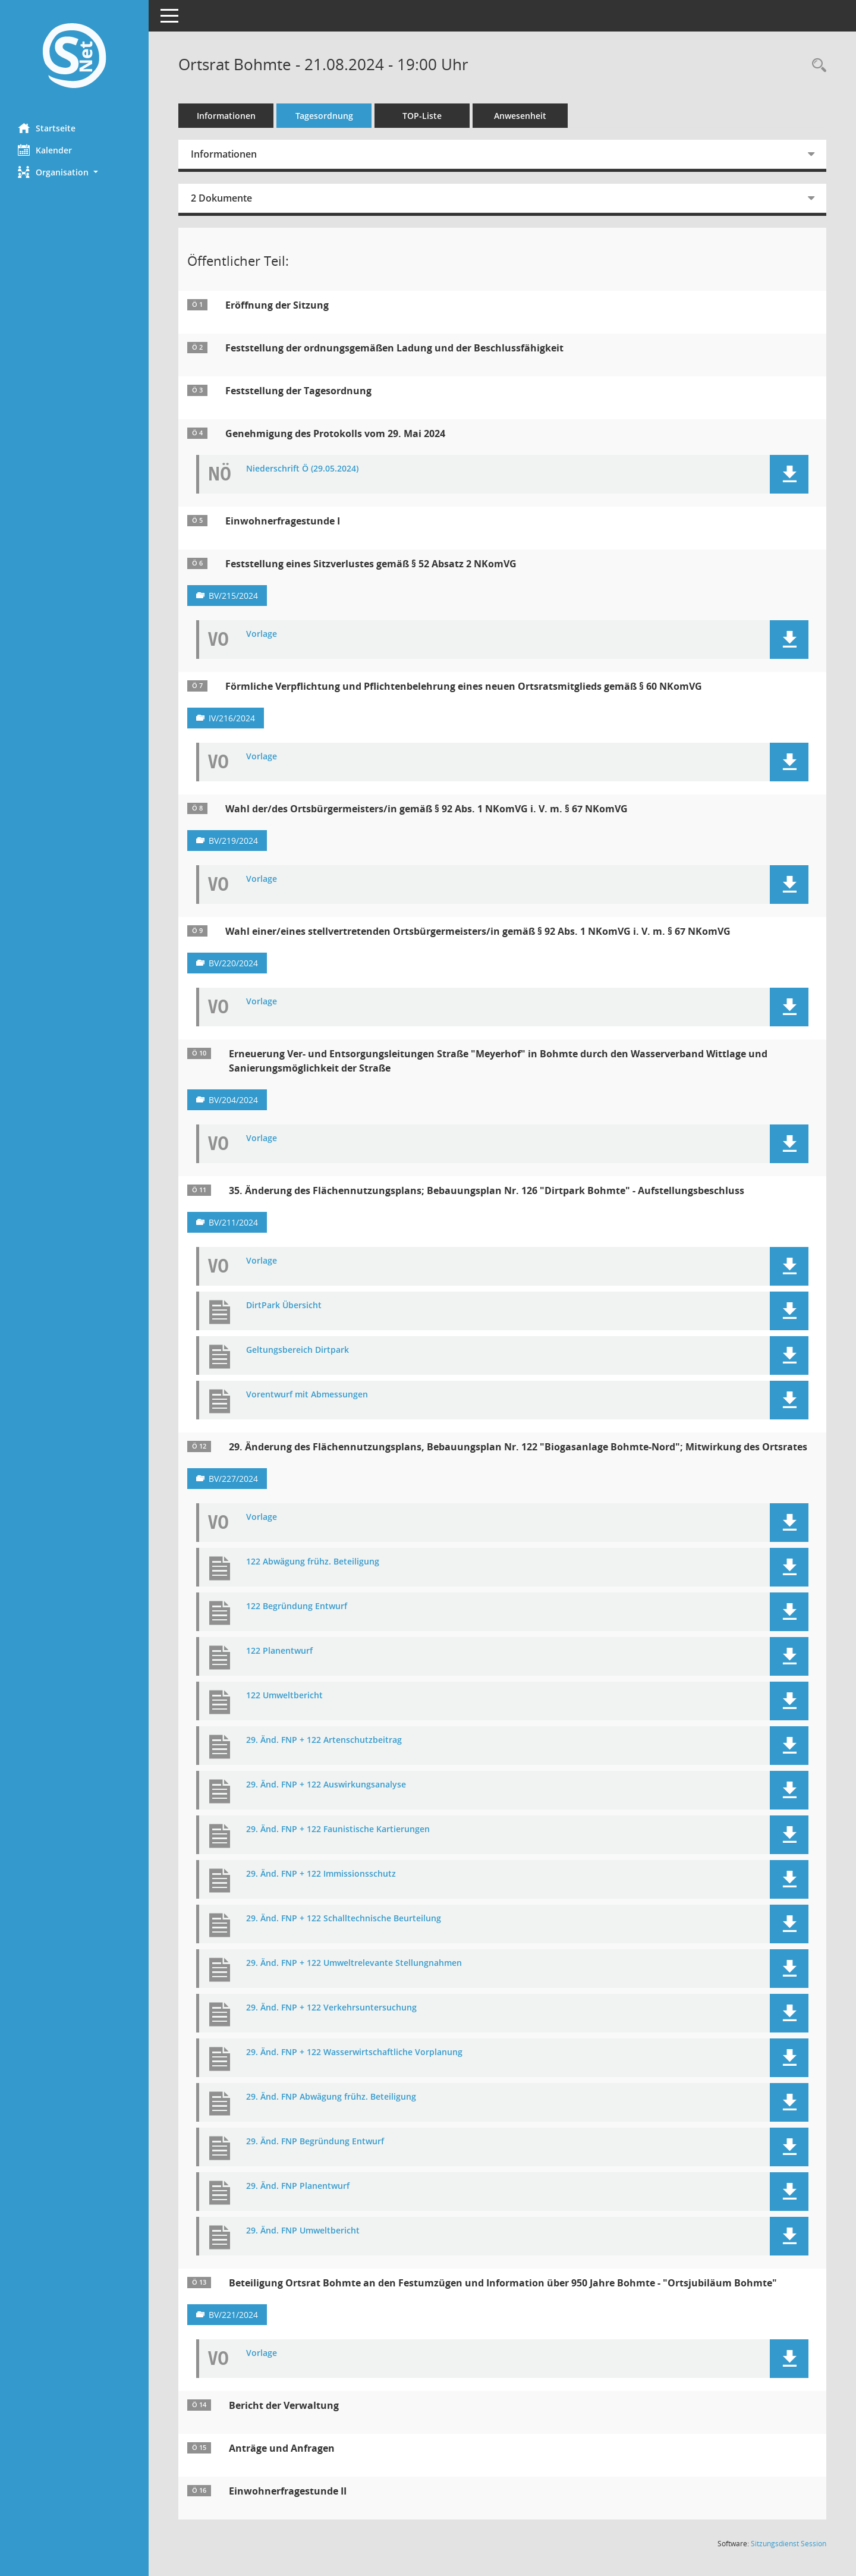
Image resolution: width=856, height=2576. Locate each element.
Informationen (226, 115)
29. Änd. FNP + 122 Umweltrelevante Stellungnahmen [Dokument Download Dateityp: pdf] (354, 1963)
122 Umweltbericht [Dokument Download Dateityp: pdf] (284, 1696)
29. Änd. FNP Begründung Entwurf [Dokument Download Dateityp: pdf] (315, 2142)
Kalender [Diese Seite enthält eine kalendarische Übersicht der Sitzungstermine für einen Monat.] (45, 150)
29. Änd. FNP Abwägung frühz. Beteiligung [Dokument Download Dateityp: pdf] (331, 2097)
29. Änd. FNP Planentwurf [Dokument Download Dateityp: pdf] (298, 2186)
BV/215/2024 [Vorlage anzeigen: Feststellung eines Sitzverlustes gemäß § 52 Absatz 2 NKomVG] (233, 595)
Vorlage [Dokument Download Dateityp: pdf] (261, 634)
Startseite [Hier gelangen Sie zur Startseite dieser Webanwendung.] (46, 128)
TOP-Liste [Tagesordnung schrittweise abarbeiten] (422, 115)
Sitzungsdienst (788, 2544)
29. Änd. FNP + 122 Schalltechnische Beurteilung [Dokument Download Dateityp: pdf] (343, 1919)
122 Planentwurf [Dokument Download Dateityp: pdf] (279, 1651)
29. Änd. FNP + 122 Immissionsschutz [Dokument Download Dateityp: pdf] (321, 1874)
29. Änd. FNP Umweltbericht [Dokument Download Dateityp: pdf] (303, 2231)
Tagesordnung (324, 115)
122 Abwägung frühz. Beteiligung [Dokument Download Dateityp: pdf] (312, 1562)
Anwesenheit (520, 115)
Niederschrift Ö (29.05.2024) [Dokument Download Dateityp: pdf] (302, 469)
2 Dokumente (221, 198)
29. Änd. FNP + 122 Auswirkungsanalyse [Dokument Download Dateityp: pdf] (326, 1785)
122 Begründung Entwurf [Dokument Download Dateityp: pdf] (296, 1606)
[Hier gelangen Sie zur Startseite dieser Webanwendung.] (74, 57)
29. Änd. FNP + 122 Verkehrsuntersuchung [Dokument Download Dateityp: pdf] (331, 2008)
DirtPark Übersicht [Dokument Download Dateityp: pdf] (284, 1305)
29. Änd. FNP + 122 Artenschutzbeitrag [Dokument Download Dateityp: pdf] (324, 1740)
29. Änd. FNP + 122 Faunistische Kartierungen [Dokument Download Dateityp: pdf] (338, 1829)
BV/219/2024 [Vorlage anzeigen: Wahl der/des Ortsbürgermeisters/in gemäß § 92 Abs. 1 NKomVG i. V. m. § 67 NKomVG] (233, 840)
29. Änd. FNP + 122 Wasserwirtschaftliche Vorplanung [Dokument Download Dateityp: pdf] (354, 2052)
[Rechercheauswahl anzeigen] (816, 66)
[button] (74, 172)
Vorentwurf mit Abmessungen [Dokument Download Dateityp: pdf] (307, 1395)
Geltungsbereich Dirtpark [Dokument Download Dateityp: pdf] (297, 1350)
